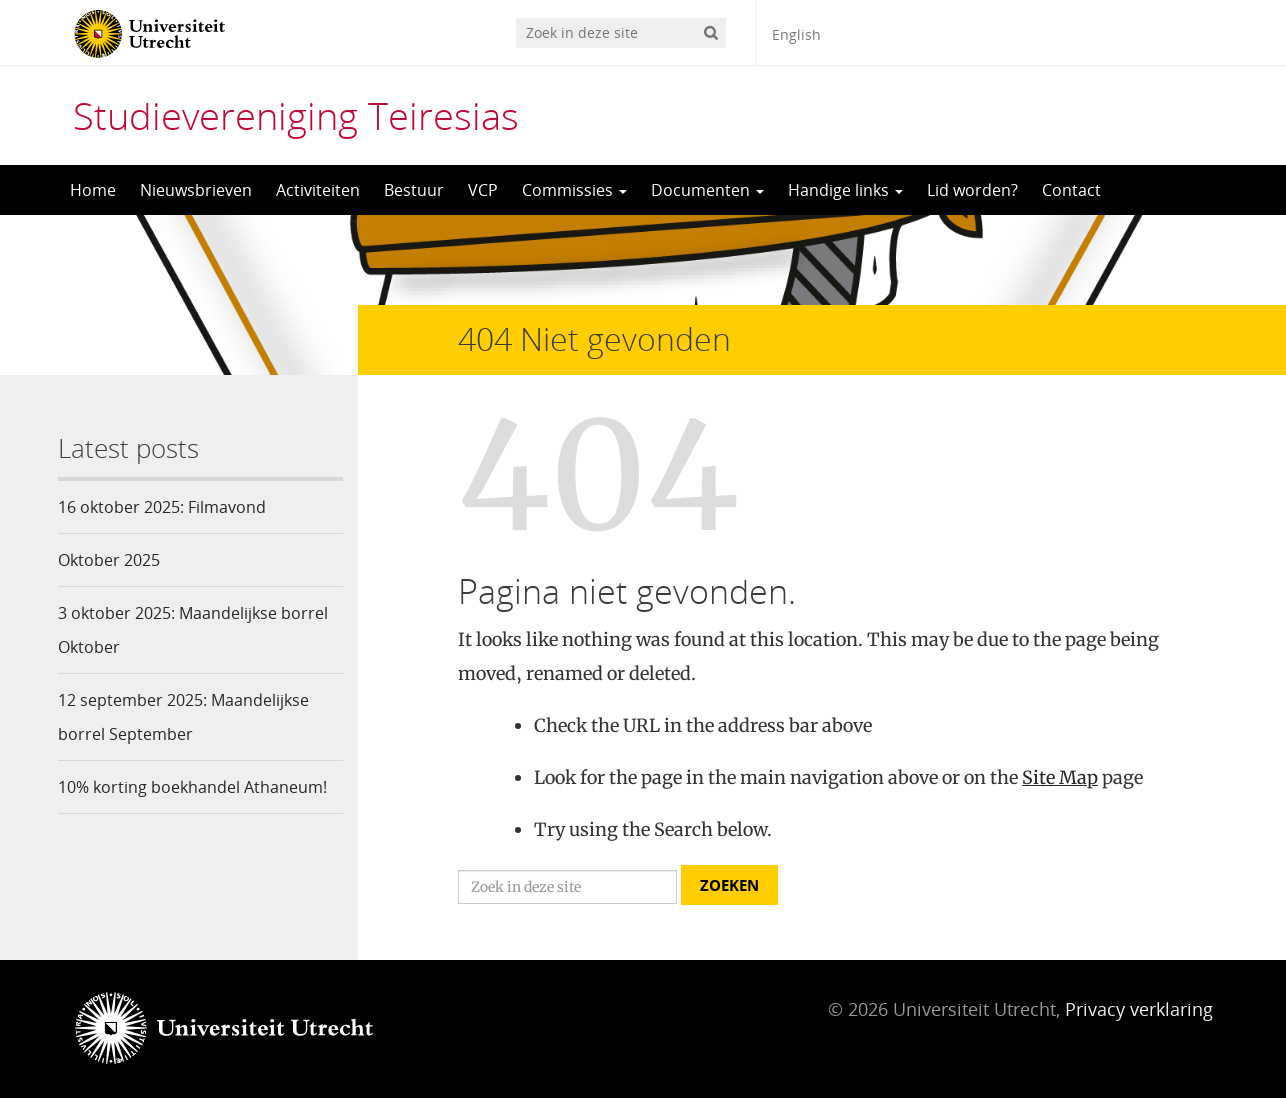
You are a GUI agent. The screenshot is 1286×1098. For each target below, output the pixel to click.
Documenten (707, 190)
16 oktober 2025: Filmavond (162, 507)
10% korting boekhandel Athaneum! (192, 787)
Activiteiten (318, 190)
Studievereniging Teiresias (296, 115)
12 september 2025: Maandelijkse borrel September (183, 717)
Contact (1071, 190)
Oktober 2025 (109, 560)
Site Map (1060, 777)
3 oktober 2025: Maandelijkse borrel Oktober (193, 630)
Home (93, 190)
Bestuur (414, 190)
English (796, 34)
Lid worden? (972, 190)
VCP (483, 190)
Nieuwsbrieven (196, 190)
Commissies (574, 190)
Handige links (845, 190)
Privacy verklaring (1139, 1009)
